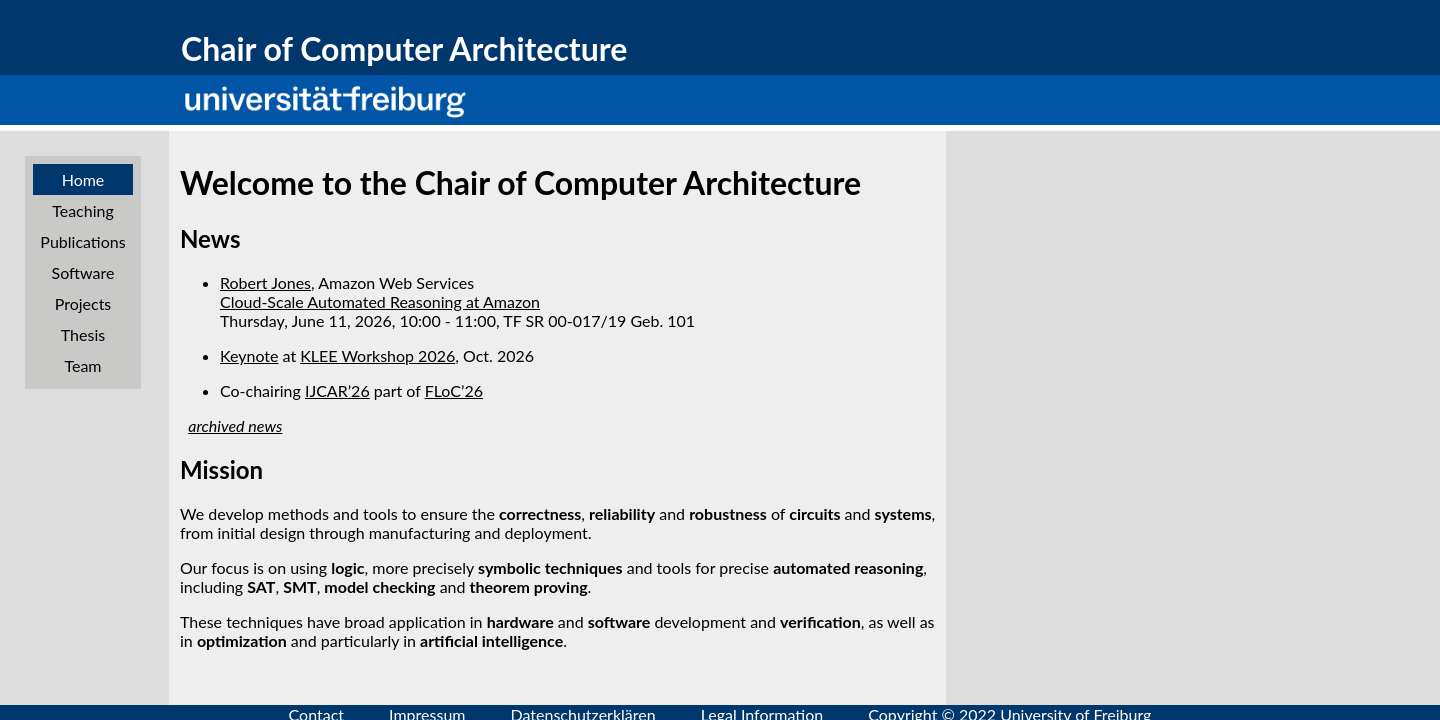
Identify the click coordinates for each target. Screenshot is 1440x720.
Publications (82, 241)
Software (83, 272)
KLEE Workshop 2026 (377, 355)
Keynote (249, 355)
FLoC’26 (454, 390)
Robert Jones (265, 282)
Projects (83, 303)
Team (82, 365)
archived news (235, 425)
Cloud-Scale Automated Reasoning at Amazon (380, 301)
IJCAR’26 (337, 390)
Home (83, 179)
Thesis (83, 334)
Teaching (83, 210)
